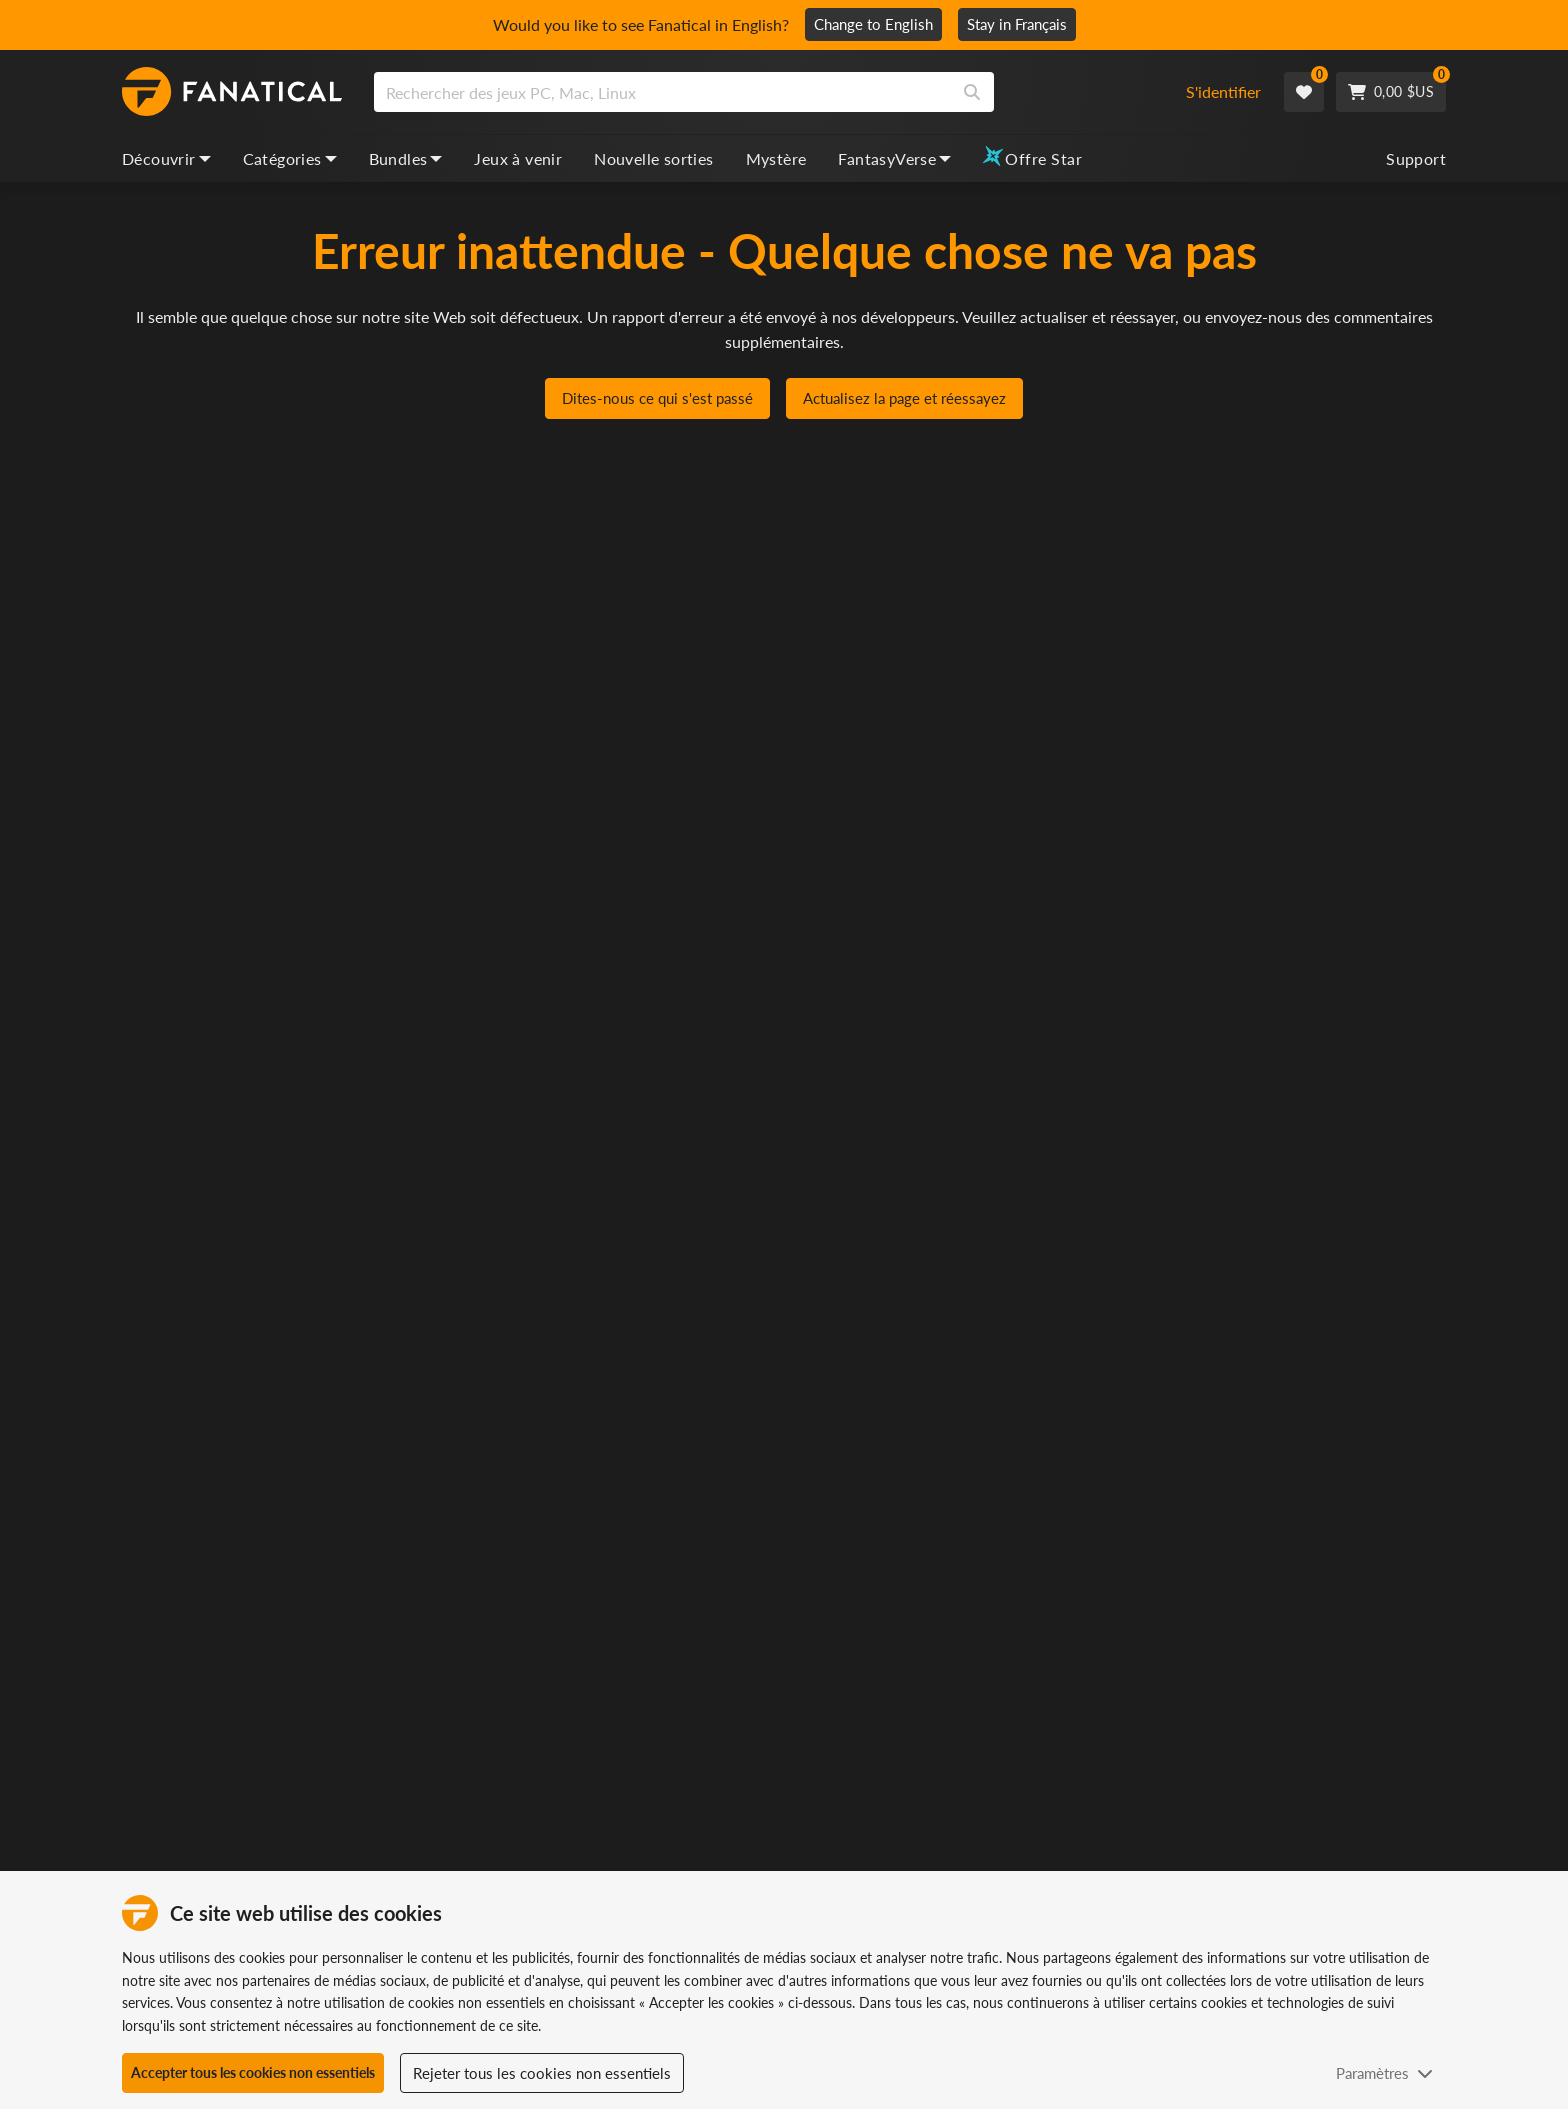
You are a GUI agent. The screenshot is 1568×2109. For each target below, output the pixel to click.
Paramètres (1384, 2073)
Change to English (873, 24)
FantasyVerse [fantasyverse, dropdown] (894, 158)
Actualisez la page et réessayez (904, 399)
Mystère (776, 158)
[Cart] (1391, 92)
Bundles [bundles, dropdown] (406, 158)
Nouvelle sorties (653, 158)
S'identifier (1223, 91)
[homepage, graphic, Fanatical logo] (232, 92)
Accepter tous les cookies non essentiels (253, 2072)
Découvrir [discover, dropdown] (166, 158)
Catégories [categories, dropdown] (290, 158)
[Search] (972, 92)
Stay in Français (1017, 24)
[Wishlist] (1304, 92)
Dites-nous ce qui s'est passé (657, 399)
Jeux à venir (518, 158)
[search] (662, 92)
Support (1416, 158)
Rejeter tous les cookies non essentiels (542, 2073)
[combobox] (766, 92)
